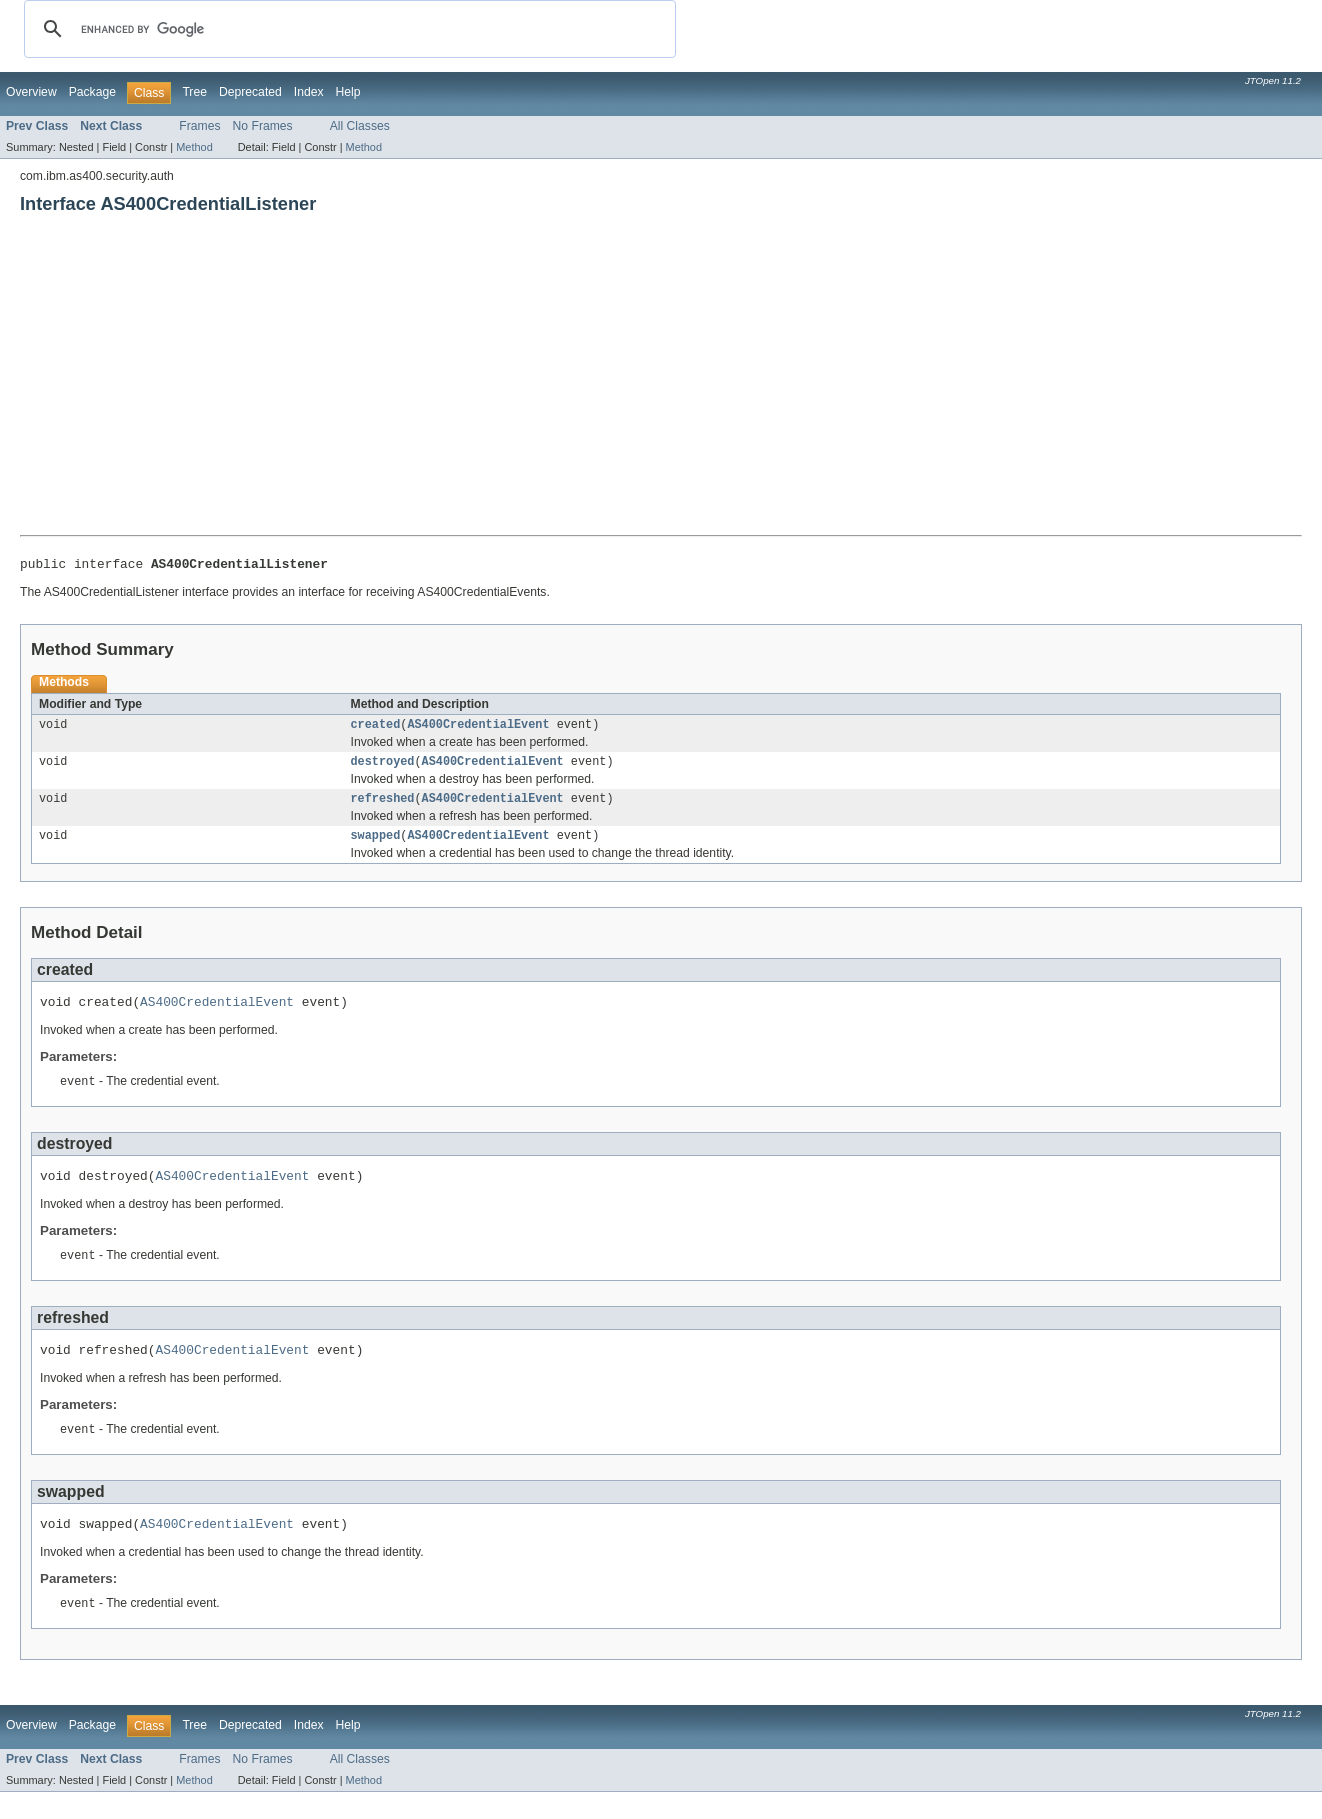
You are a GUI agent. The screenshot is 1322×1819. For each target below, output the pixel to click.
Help (348, 92)
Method (194, 147)
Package (92, 92)
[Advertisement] (661, 385)
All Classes (360, 126)
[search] (347, 29)
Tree (194, 92)
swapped (376, 846)
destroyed (383, 768)
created (376, 729)
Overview (31, 92)
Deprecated (250, 92)
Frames (199, 126)
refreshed (383, 807)
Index (309, 92)
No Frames (263, 126)
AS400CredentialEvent (478, 729)
